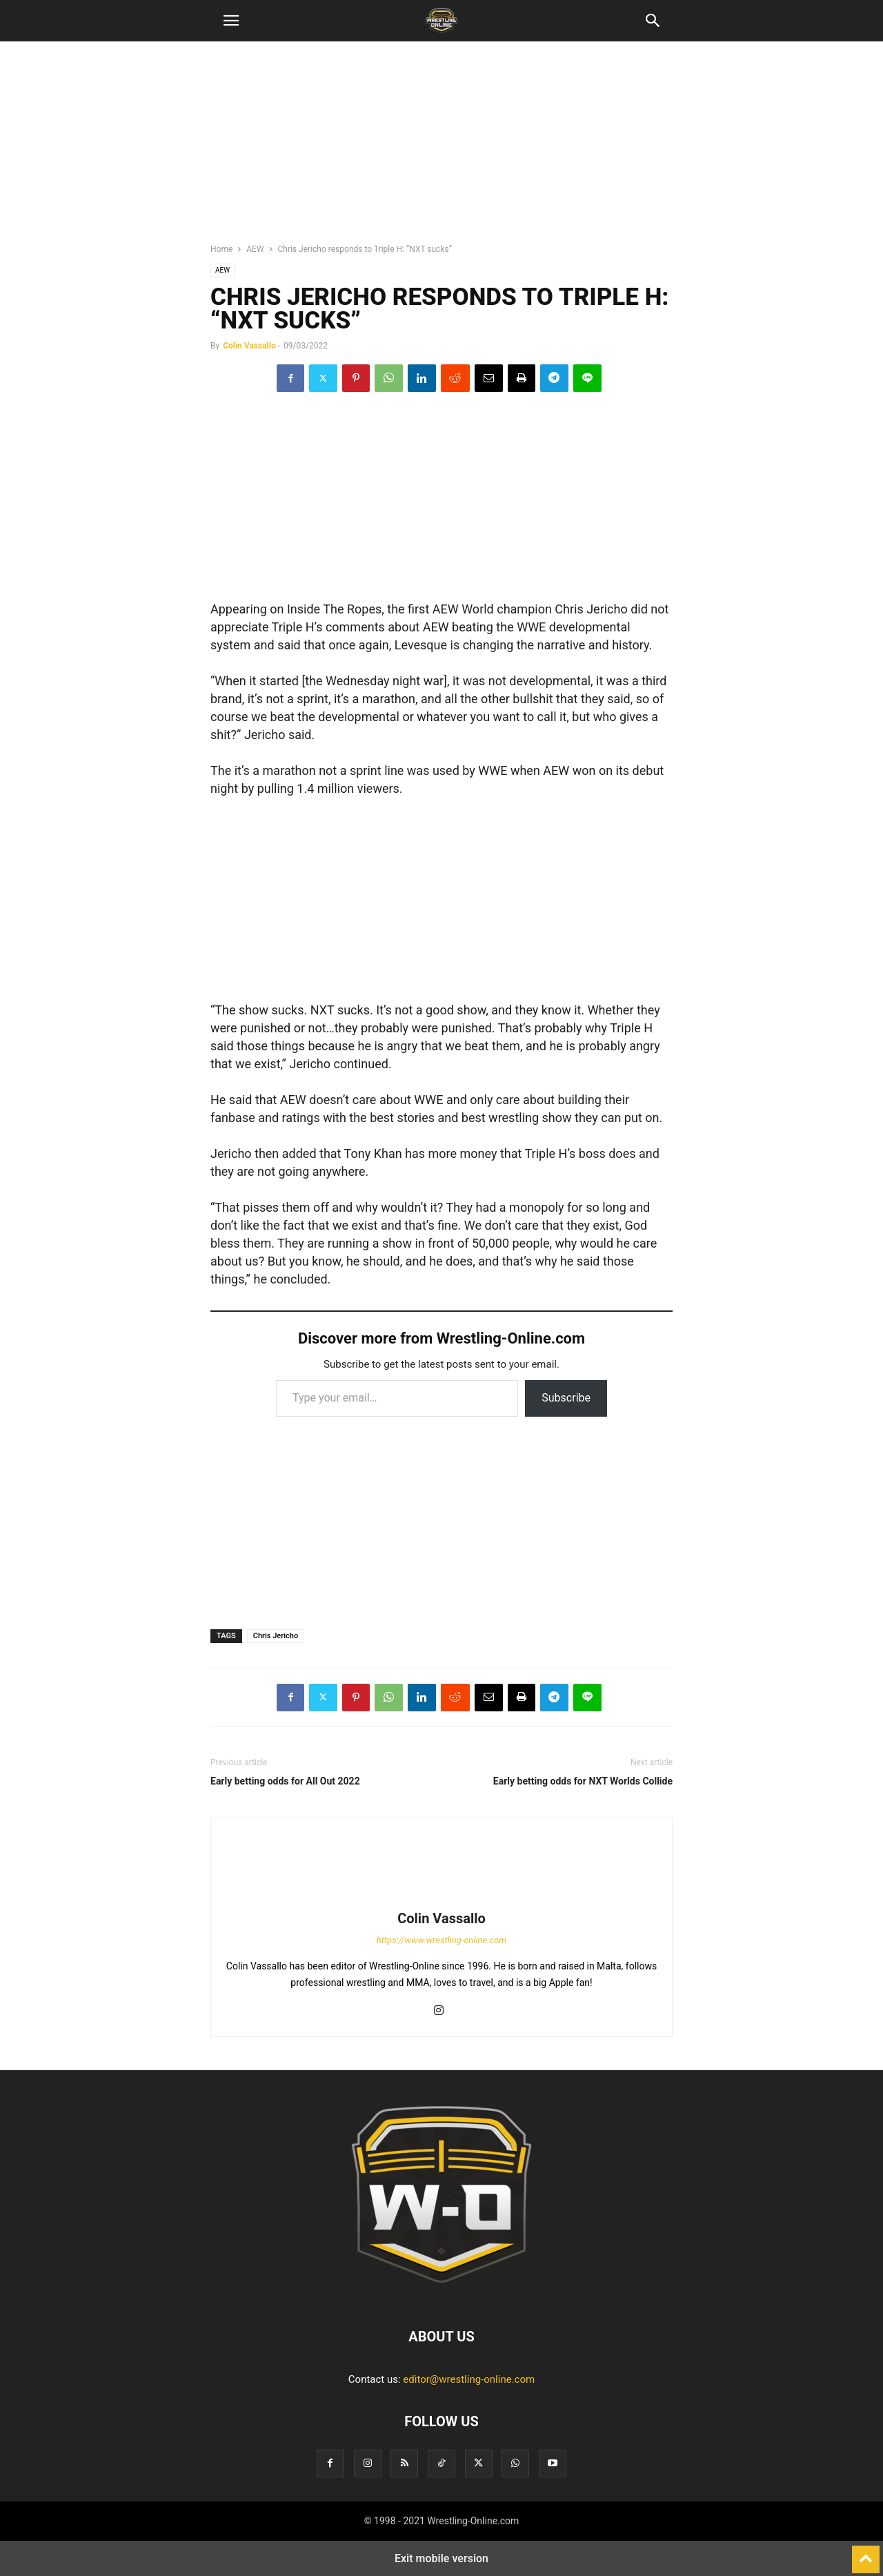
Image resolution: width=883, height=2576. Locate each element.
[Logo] (441, 2294)
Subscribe (566, 1397)
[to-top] (866, 2553)
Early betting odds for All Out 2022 (285, 1781)
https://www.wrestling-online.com (442, 1940)
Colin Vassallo (249, 346)
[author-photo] (441, 1899)
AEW (255, 249)
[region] (441, 148)
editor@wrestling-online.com (469, 2379)
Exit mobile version (441, 2558)
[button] (231, 20)
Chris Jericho (276, 1635)
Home (221, 249)
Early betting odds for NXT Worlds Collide (583, 1781)
